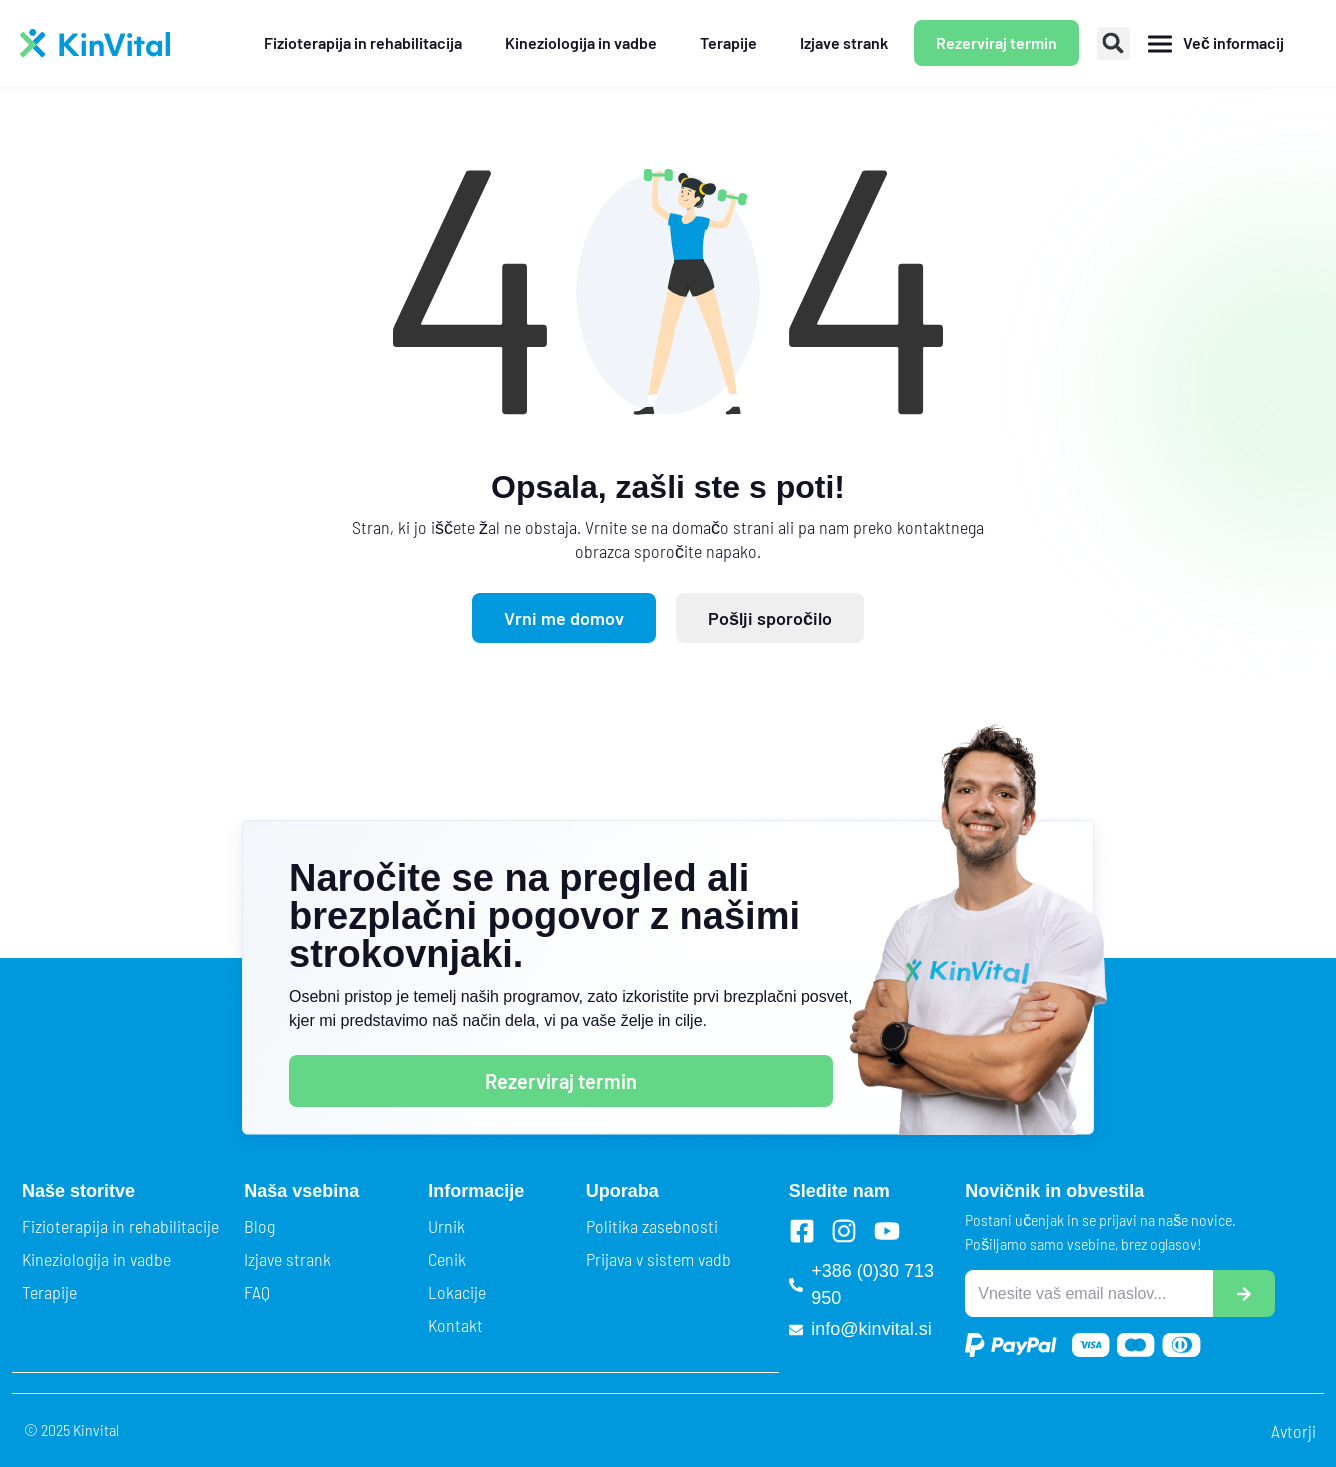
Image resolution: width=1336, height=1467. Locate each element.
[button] (1113, 43)
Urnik (446, 1226)
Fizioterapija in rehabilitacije (120, 1226)
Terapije (49, 1292)
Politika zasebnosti (652, 1226)
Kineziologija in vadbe (96, 1259)
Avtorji (1293, 1431)
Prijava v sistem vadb (658, 1259)
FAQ (257, 1292)
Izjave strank (287, 1259)
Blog (259, 1226)
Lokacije (457, 1292)
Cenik (447, 1259)
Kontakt (455, 1325)
